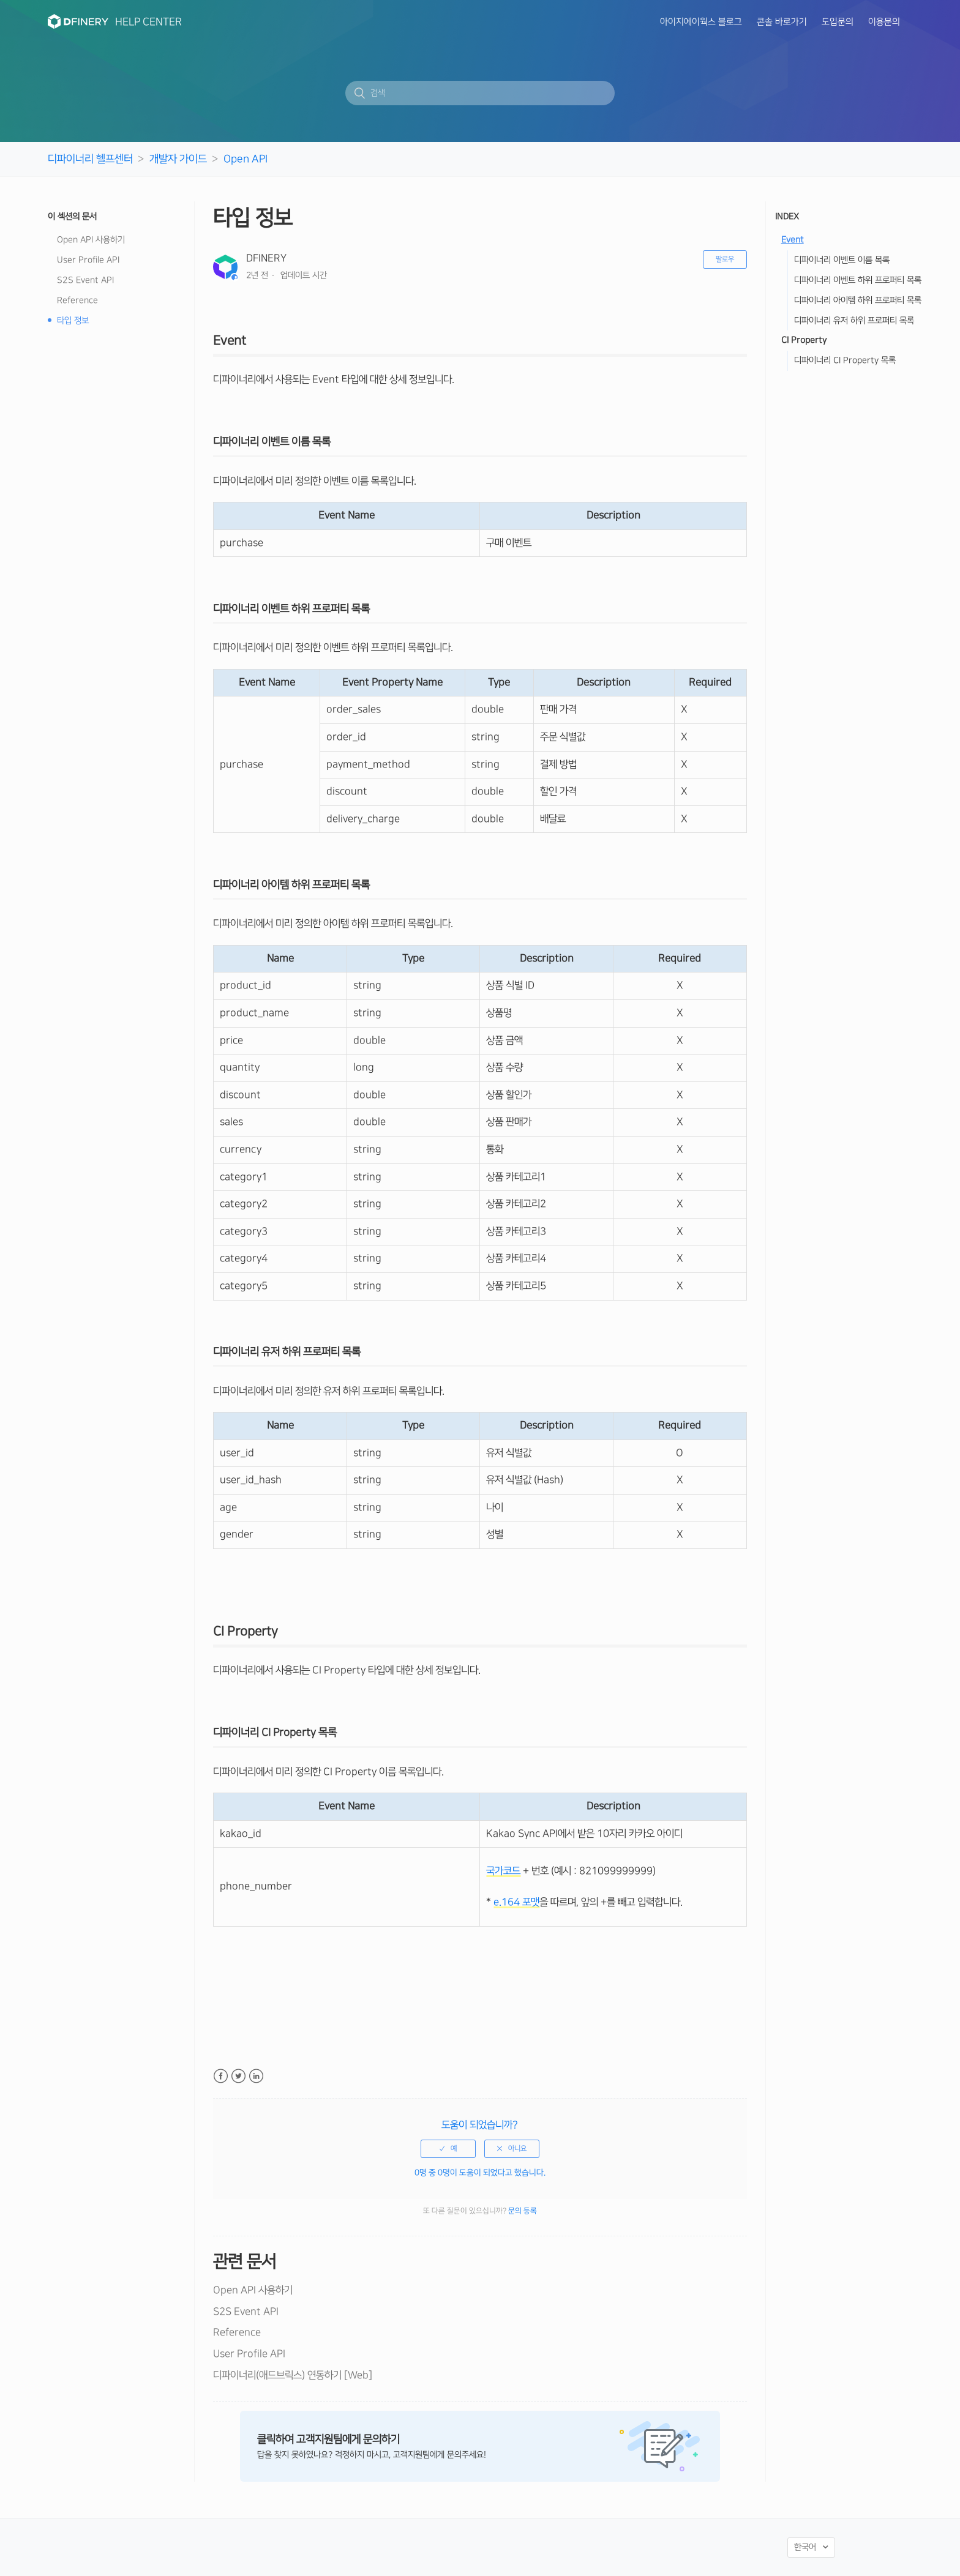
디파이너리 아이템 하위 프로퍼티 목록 (857, 300)
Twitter (238, 2076)
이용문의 (884, 22)
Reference (77, 300)
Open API (245, 159)
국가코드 (503, 1870)
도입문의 (837, 22)
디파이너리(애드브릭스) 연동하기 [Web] (292, 2375)
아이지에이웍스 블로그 (701, 22)
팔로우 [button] (725, 259)
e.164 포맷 (516, 1902)
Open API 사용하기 (91, 240)
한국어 (806, 2547)
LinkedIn (256, 2076)
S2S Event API (85, 280)
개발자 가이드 (178, 159)
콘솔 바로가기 (782, 22)
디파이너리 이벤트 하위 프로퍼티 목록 (857, 280)
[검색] (480, 93)
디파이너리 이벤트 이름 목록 (842, 260)
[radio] (448, 2149)
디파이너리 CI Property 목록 (845, 360)
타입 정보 (73, 321)
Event (792, 240)
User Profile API (88, 260)
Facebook (220, 2076)
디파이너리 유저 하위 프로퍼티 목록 (854, 321)
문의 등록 (522, 2211)
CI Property (805, 340)
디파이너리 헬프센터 (90, 159)
